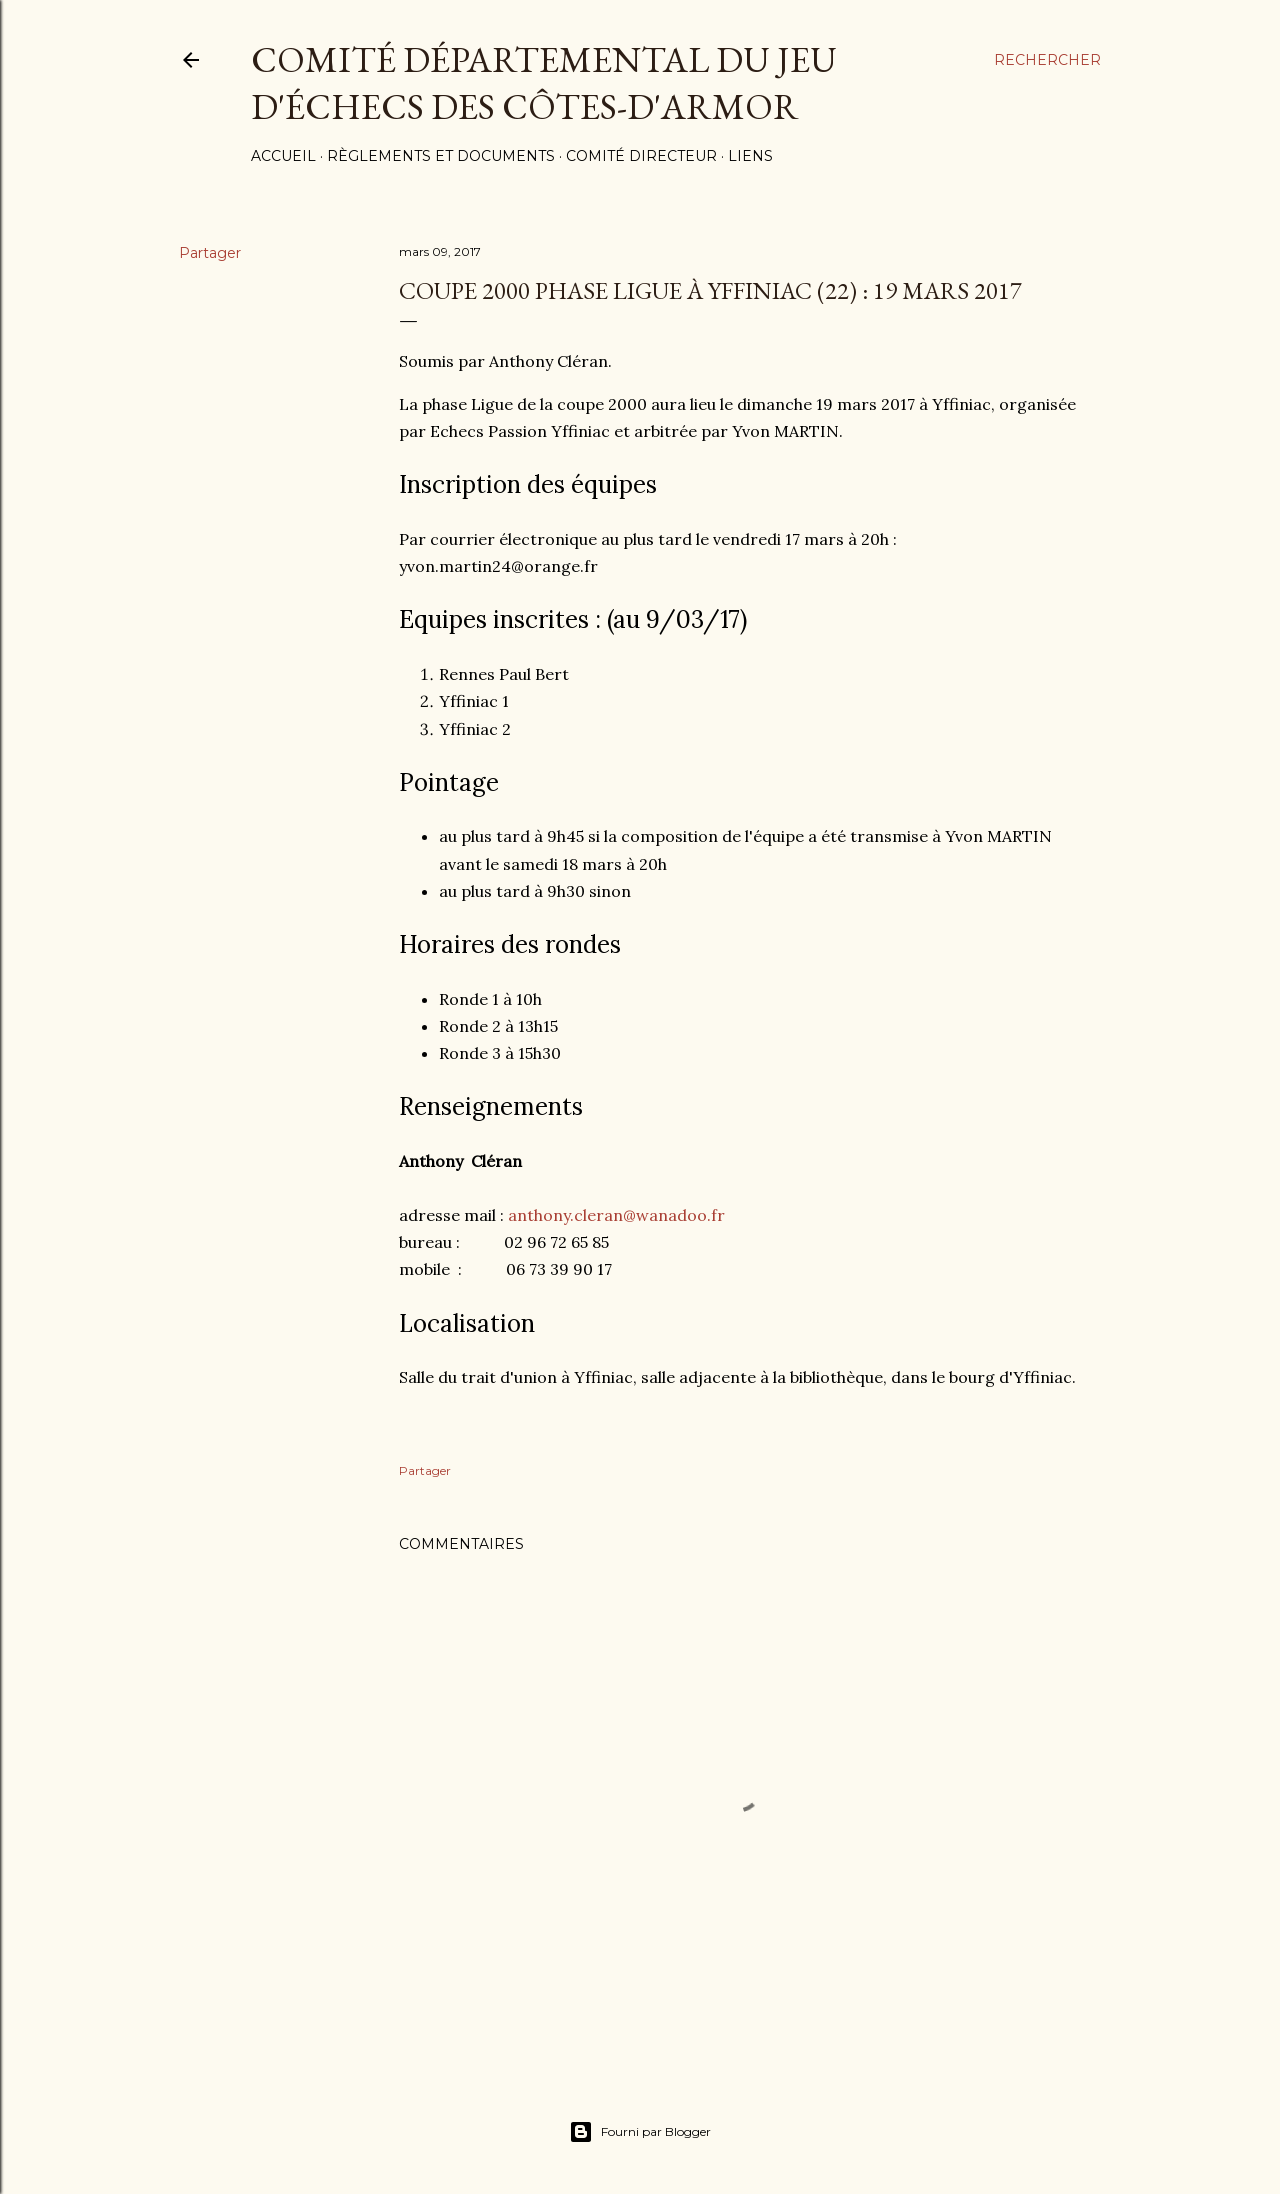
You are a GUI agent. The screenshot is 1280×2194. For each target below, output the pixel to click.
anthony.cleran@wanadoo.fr (616, 1215)
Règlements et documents (441, 156)
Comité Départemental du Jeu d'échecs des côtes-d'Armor (544, 83)
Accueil (283, 156)
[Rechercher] (1047, 60)
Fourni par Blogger (640, 2132)
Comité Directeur (641, 156)
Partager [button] (210, 253)
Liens (750, 156)
